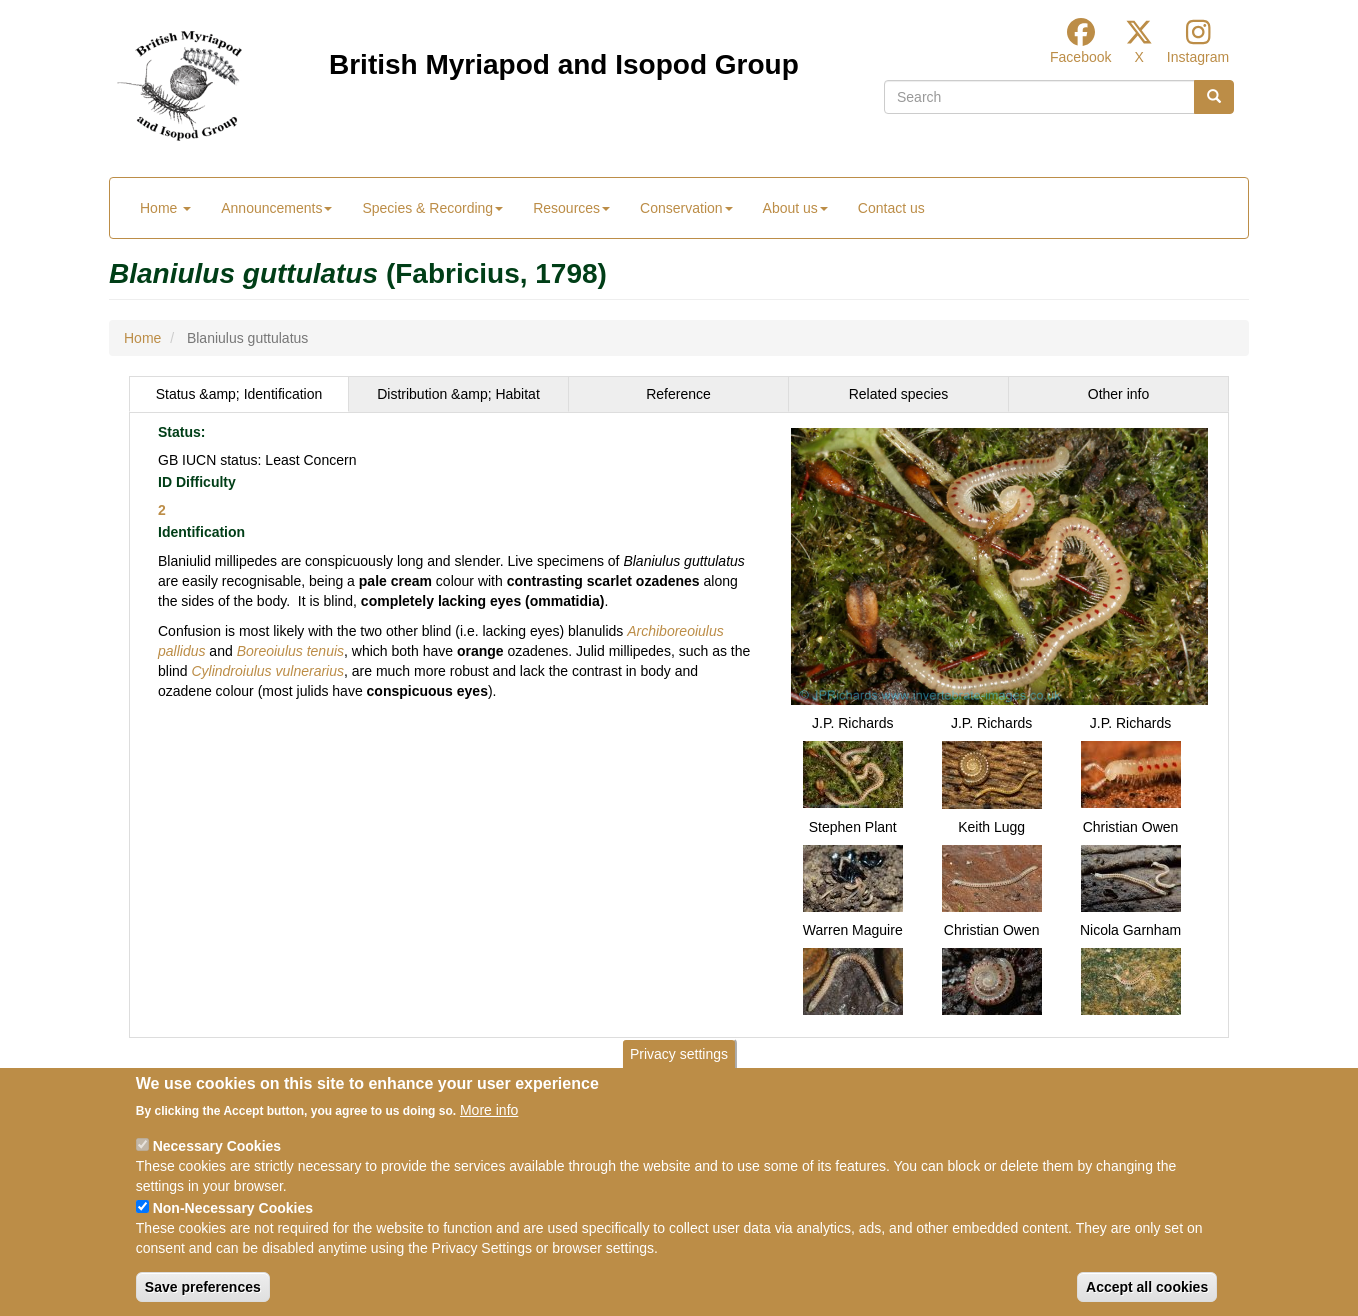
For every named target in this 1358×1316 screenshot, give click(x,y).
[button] (999, 565)
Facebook (1080, 57)
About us (795, 208)
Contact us (891, 208)
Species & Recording (432, 208)
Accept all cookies (1147, 1287)
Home (165, 208)
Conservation (686, 208)
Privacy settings (679, 1054)
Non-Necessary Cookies (233, 1208)
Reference (678, 394)
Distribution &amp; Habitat (458, 394)
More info (489, 1110)
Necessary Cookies (217, 1146)
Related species (899, 394)
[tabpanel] (679, 725)
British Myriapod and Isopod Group (564, 64)
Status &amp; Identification (239, 394)
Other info (1118, 394)
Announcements (276, 208)
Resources (571, 208)
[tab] (239, 394)
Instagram (1198, 57)
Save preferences (203, 1287)
